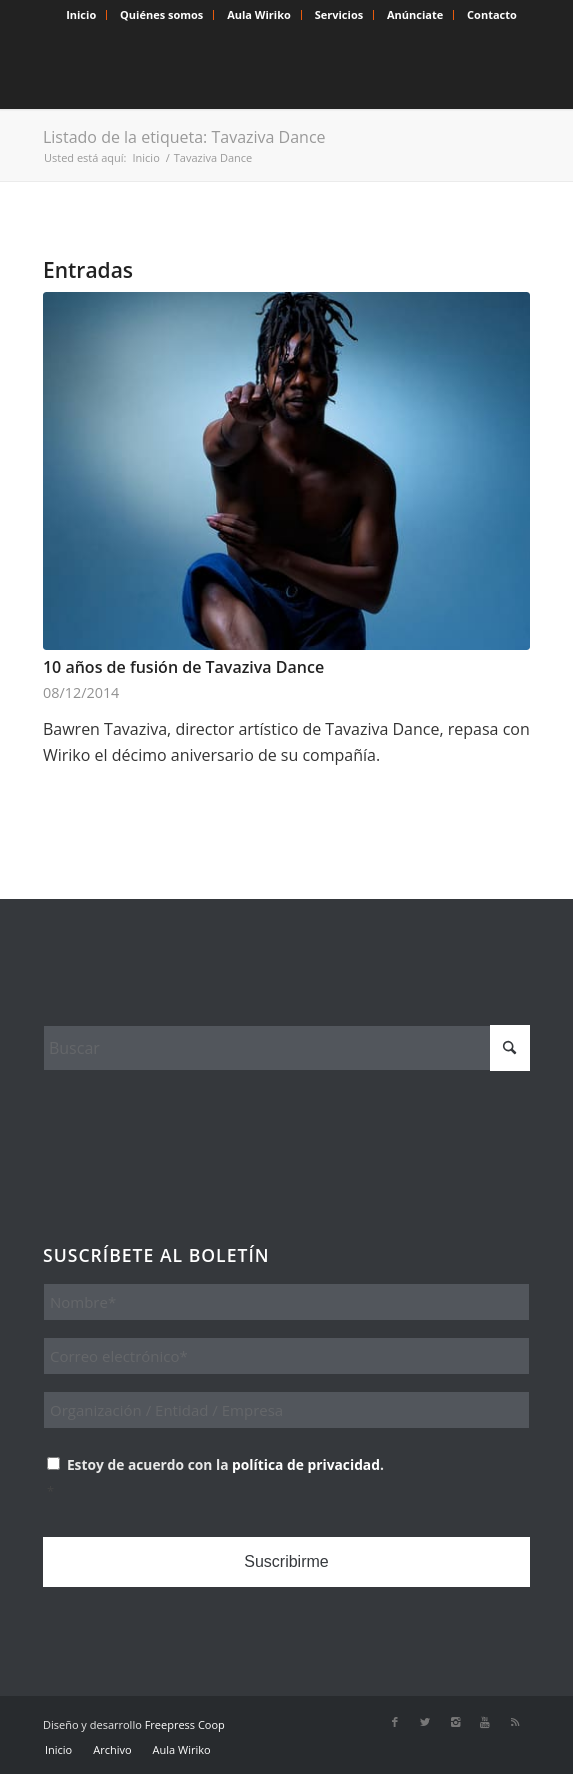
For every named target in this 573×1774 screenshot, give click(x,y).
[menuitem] (81, 15)
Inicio (81, 14)
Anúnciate (415, 14)
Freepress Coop (185, 1724)
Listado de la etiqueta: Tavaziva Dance (184, 137)
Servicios (339, 14)
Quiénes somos (161, 14)
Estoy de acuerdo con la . (288, 1480)
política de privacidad (306, 1464)
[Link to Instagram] (455, 1722)
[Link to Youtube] (485, 1722)
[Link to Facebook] (395, 1722)
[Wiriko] (238, 69)
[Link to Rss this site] (515, 1722)
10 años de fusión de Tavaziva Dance (183, 667)
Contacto (492, 14)
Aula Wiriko (259, 14)
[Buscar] (286, 1048)
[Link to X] (425, 1722)
